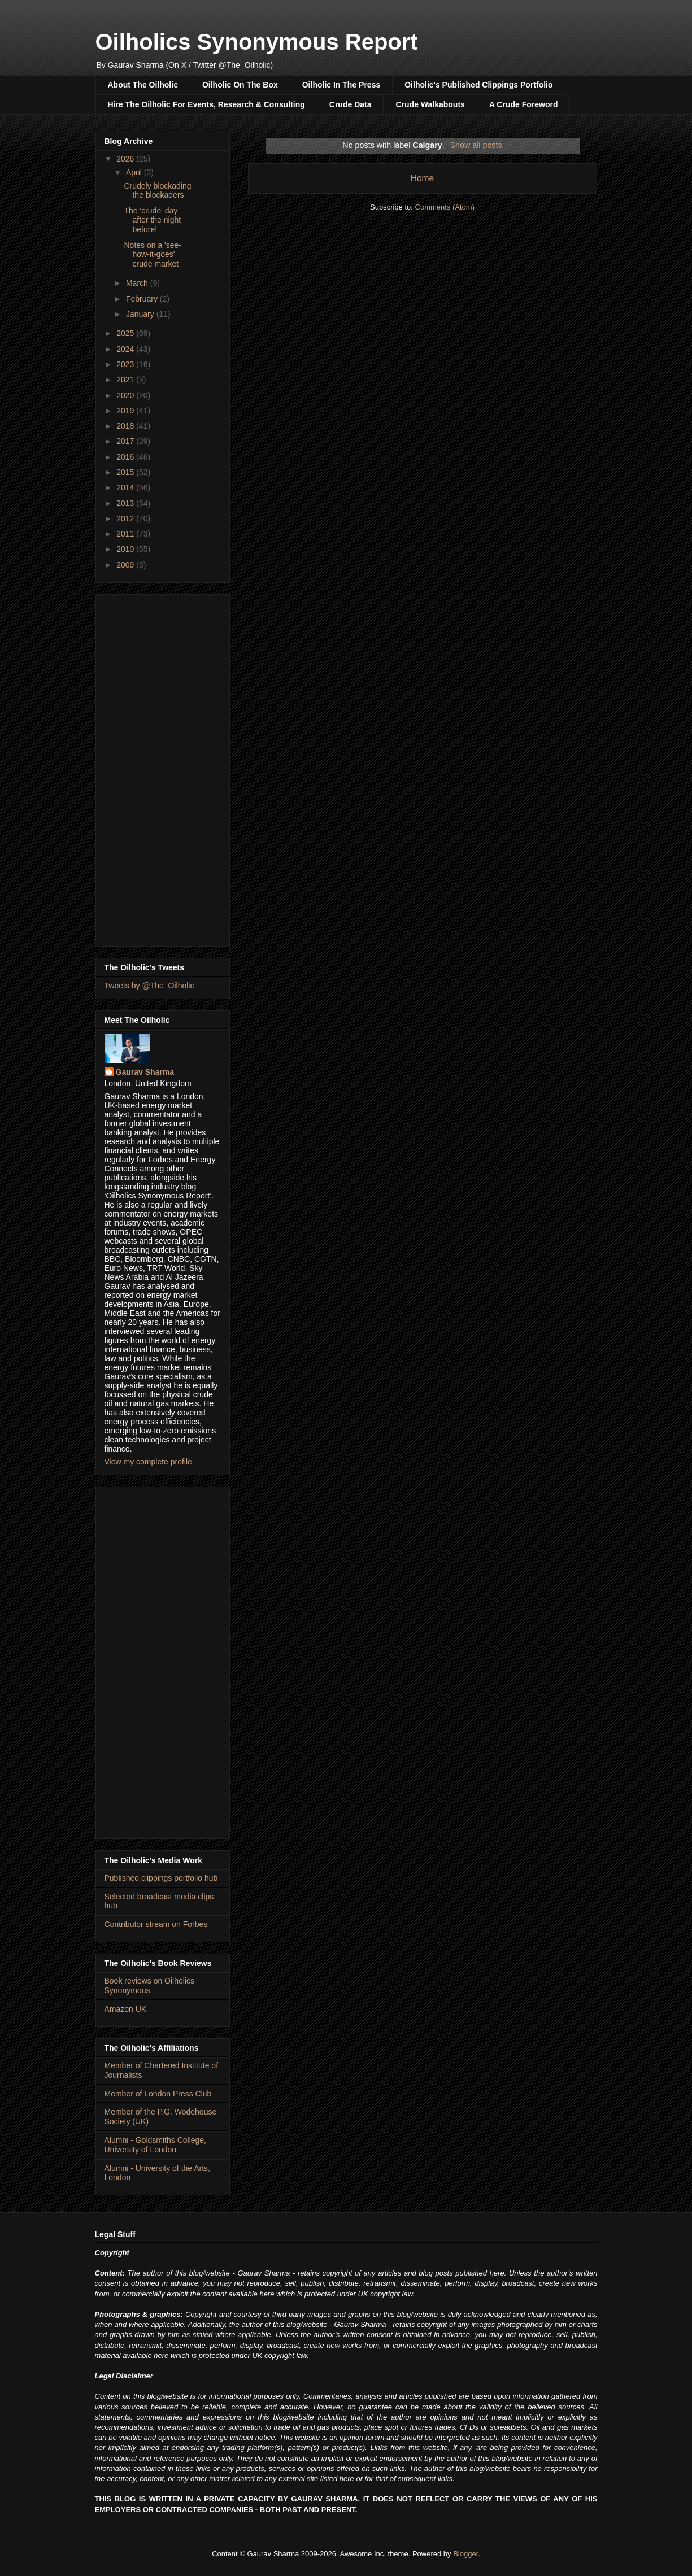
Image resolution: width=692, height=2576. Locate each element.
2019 (126, 410)
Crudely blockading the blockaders (157, 190)
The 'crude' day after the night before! (152, 220)
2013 (126, 503)
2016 (126, 456)
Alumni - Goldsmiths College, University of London (156, 2144)
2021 (126, 379)
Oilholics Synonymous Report (256, 41)
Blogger (465, 2553)
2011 (126, 533)
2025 (126, 333)
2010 (126, 548)
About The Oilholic (143, 84)
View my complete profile (148, 1461)
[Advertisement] (163, 768)
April (135, 172)
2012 (126, 518)
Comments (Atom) (445, 207)
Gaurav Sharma (145, 1071)
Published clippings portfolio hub (161, 1877)
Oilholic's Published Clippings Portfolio (478, 84)
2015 (126, 472)
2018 (126, 425)
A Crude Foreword (523, 104)
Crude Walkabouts (429, 104)
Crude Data (350, 104)
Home (422, 178)
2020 (126, 395)
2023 (126, 364)
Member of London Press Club (158, 2093)
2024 (126, 349)
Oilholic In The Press (341, 84)
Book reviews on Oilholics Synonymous (150, 1985)
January (141, 314)
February (143, 298)
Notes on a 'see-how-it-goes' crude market (152, 255)
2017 (126, 441)
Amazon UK (126, 2008)
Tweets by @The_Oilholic (149, 985)
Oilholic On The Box (240, 84)
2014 (126, 487)
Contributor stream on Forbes (156, 1924)
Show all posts (476, 145)
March (138, 282)
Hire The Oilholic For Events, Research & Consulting (206, 104)
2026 (126, 158)
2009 (126, 564)
